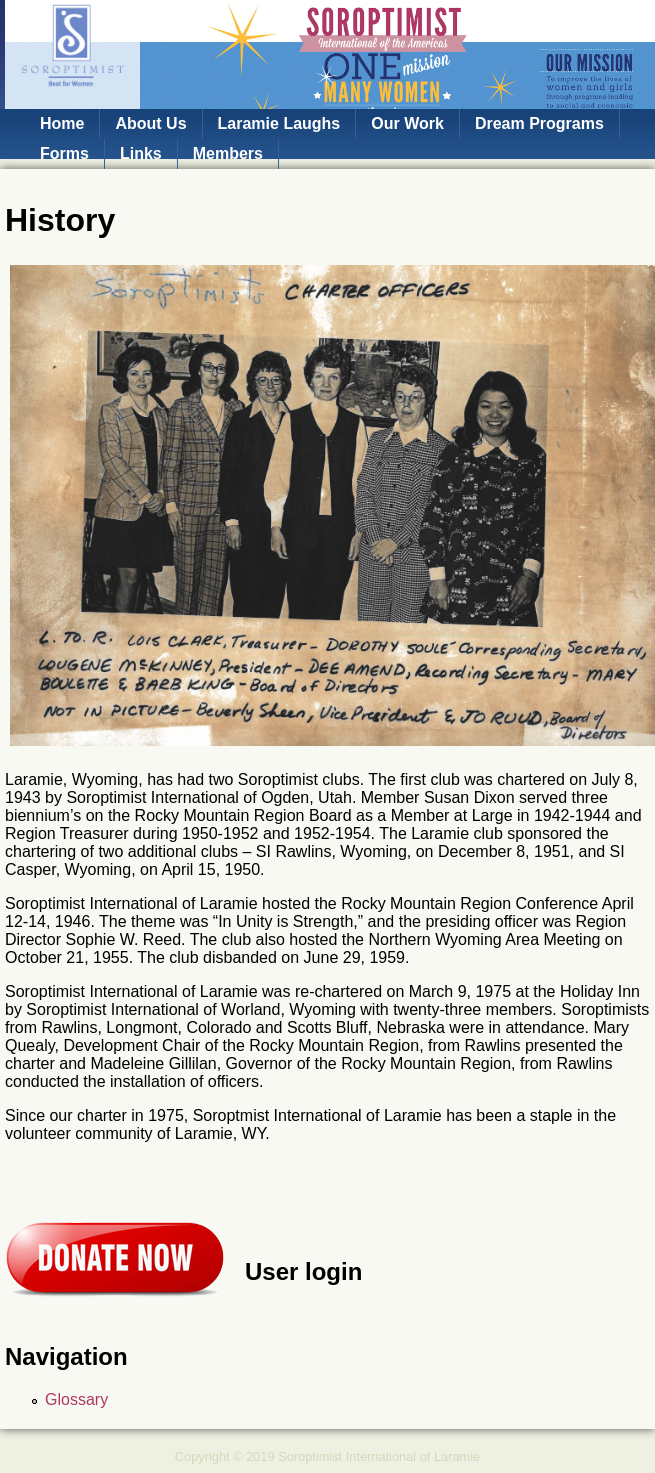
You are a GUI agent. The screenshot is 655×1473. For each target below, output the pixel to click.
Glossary (76, 1399)
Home (62, 123)
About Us (150, 123)
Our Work (407, 123)
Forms (64, 153)
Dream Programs (539, 123)
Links (141, 153)
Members (228, 153)
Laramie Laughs (279, 123)
